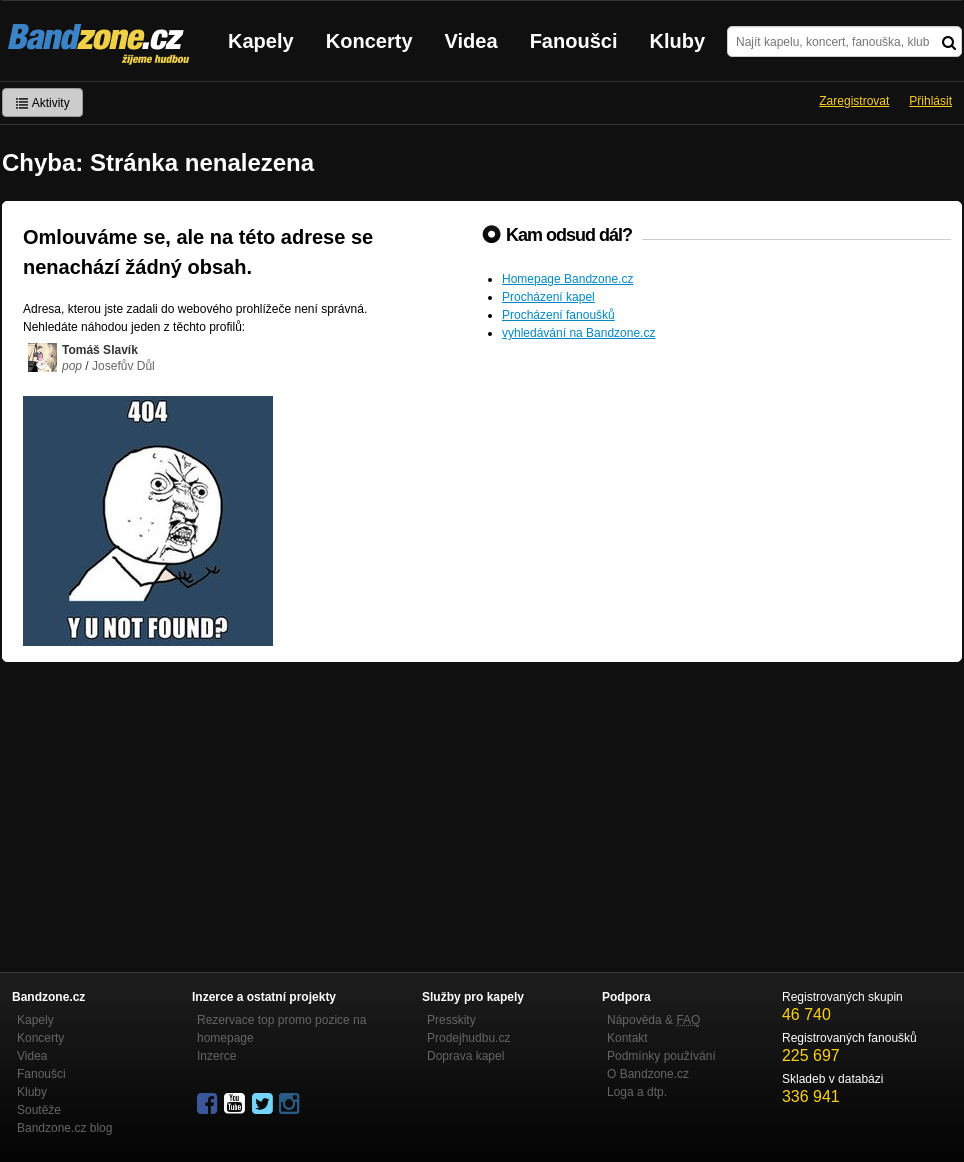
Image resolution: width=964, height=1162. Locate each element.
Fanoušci (574, 41)
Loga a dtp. (637, 1092)
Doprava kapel (465, 1056)
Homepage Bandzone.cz (567, 279)
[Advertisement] (482, 812)
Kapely (261, 41)
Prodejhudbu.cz (468, 1038)
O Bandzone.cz (648, 1074)
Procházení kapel (548, 297)
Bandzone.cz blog (64, 1128)
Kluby (678, 41)
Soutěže (39, 1110)
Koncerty (369, 41)
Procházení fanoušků (558, 315)
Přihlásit (930, 101)
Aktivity (42, 103)
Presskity (451, 1020)
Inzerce (216, 1056)
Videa (471, 41)
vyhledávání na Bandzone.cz (578, 333)
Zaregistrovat (854, 101)
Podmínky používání (661, 1056)
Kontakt (627, 1038)
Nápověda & (653, 1020)
